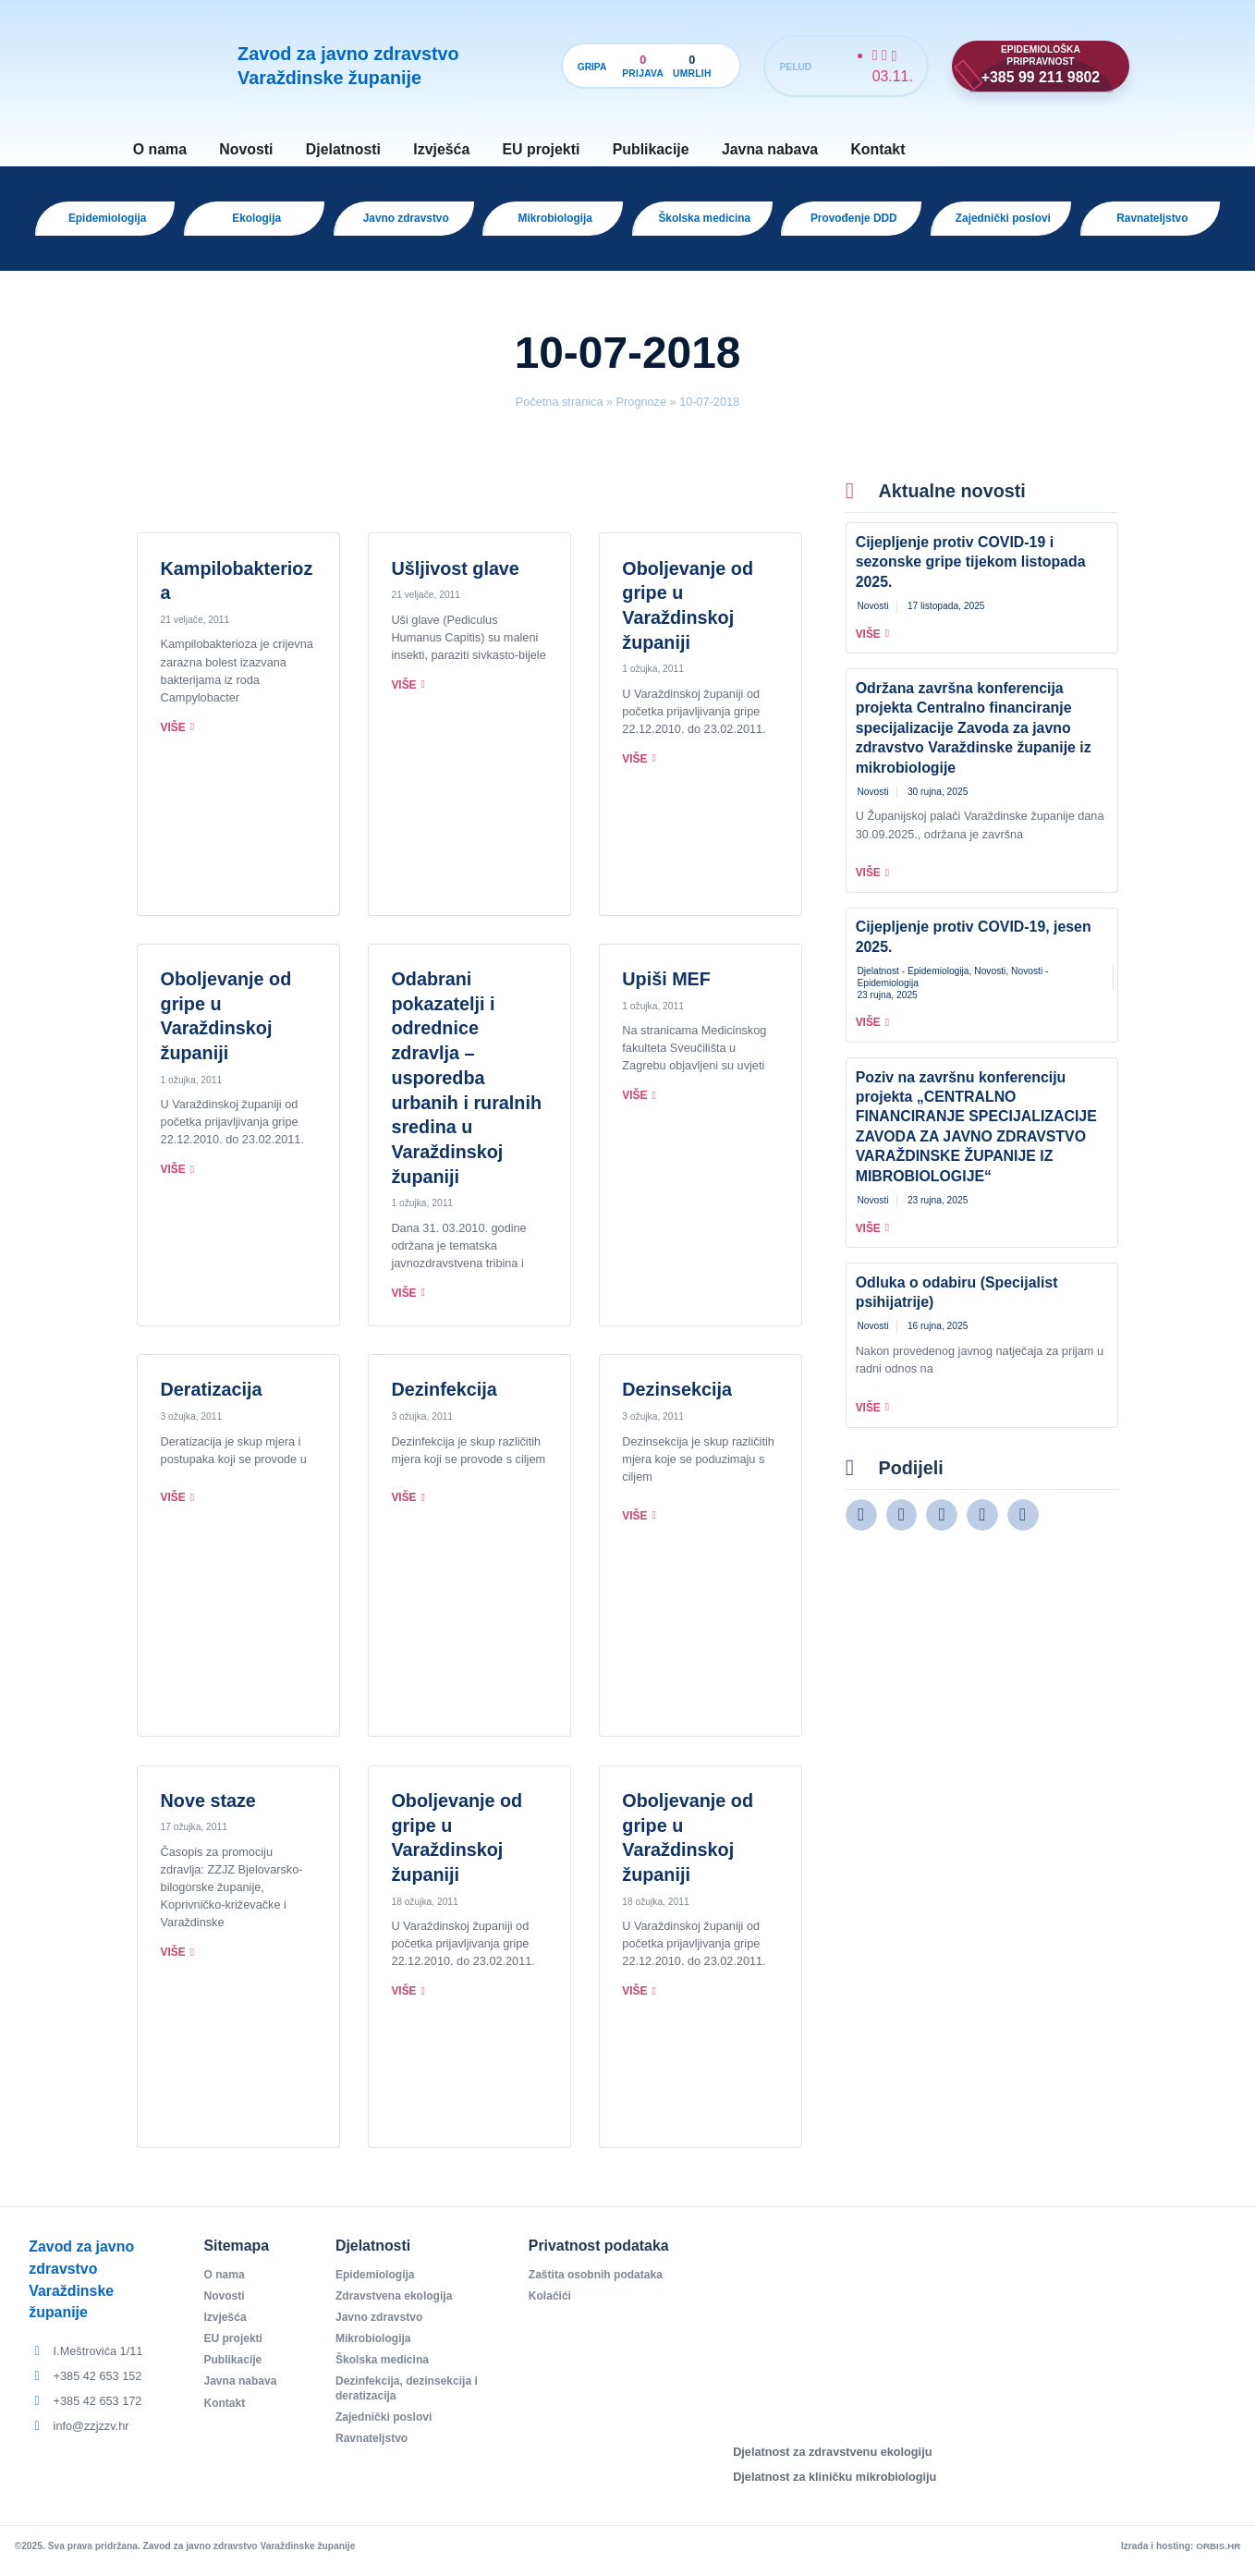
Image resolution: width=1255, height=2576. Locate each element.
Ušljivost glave (454, 578)
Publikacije (651, 149)
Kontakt (877, 149)
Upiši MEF (666, 988)
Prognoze (641, 411)
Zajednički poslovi (386, 2431)
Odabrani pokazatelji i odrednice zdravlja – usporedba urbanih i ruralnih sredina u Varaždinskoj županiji (466, 1087)
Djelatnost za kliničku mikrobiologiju (834, 2486)
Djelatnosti (343, 149)
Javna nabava (770, 149)
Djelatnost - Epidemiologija (913, 980)
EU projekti (541, 149)
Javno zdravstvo (381, 2329)
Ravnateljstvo (373, 2453)
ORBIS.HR (1217, 2555)
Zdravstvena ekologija (396, 2307)
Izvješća (441, 149)
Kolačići (551, 2307)
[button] (861, 1524)
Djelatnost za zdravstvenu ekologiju (832, 2461)
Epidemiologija (377, 2284)
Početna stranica (559, 411)
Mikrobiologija (375, 2351)
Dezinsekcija (677, 1398)
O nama (160, 149)
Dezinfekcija (443, 1398)
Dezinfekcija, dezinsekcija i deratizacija (410, 2402)
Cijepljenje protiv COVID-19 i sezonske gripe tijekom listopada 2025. (971, 571)
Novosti (246, 149)
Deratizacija (211, 1398)
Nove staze (208, 1810)
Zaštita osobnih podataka (599, 2284)
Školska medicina (384, 2373)
